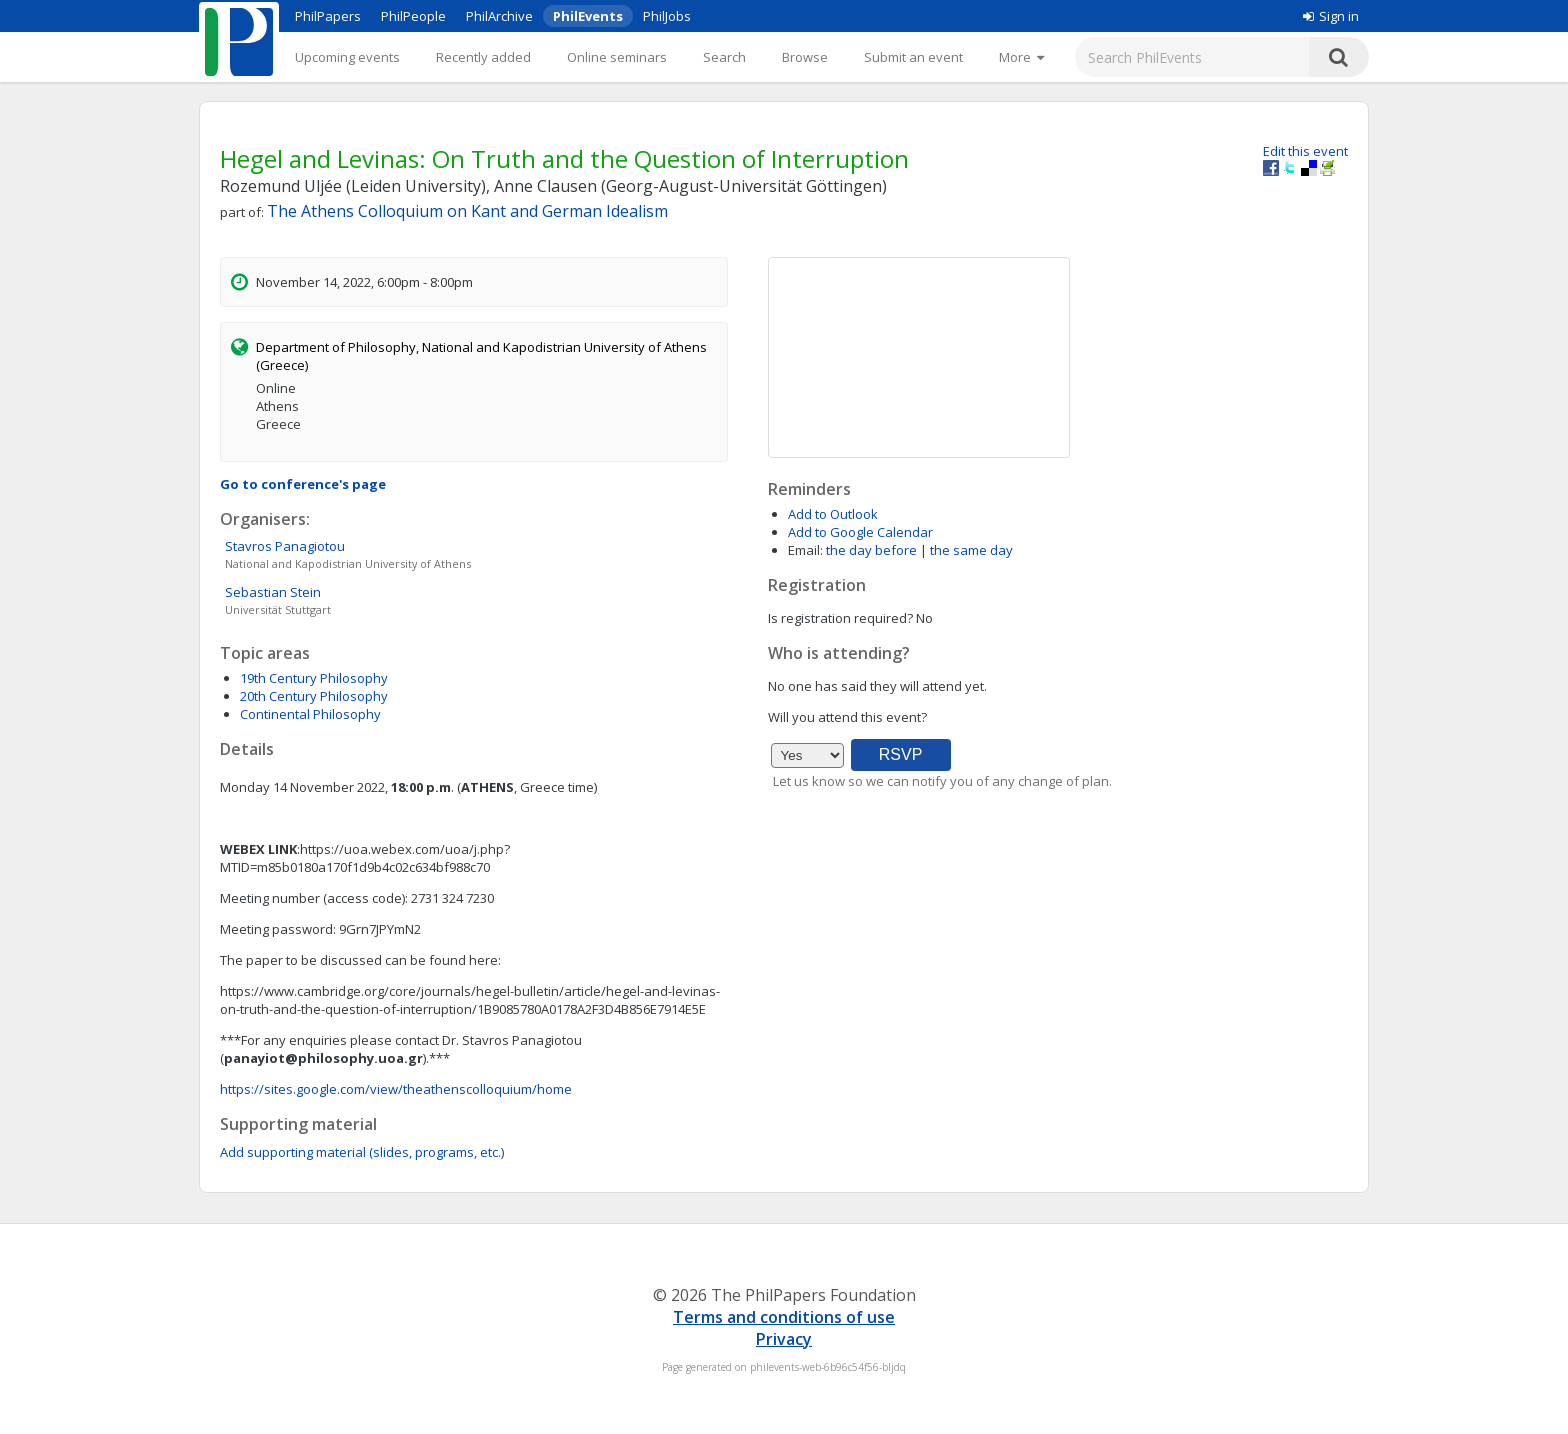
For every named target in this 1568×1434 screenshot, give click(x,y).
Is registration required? (840, 618)
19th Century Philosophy (314, 678)
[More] (1021, 57)
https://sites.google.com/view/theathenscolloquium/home (396, 1089)
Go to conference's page (303, 484)
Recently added (483, 57)
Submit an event (913, 57)
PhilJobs (667, 16)
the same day (971, 550)
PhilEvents (588, 16)
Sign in (1331, 16)
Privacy (784, 1339)
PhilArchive (499, 16)
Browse (805, 57)
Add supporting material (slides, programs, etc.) (362, 1152)
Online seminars (617, 57)
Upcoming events (347, 57)
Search (724, 57)
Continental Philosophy (310, 714)
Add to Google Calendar (860, 532)
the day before (871, 550)
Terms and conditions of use (784, 1317)
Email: (805, 550)
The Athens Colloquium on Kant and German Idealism (467, 211)
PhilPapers (328, 16)
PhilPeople (413, 16)
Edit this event (1305, 151)
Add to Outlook (833, 514)
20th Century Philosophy (314, 696)
